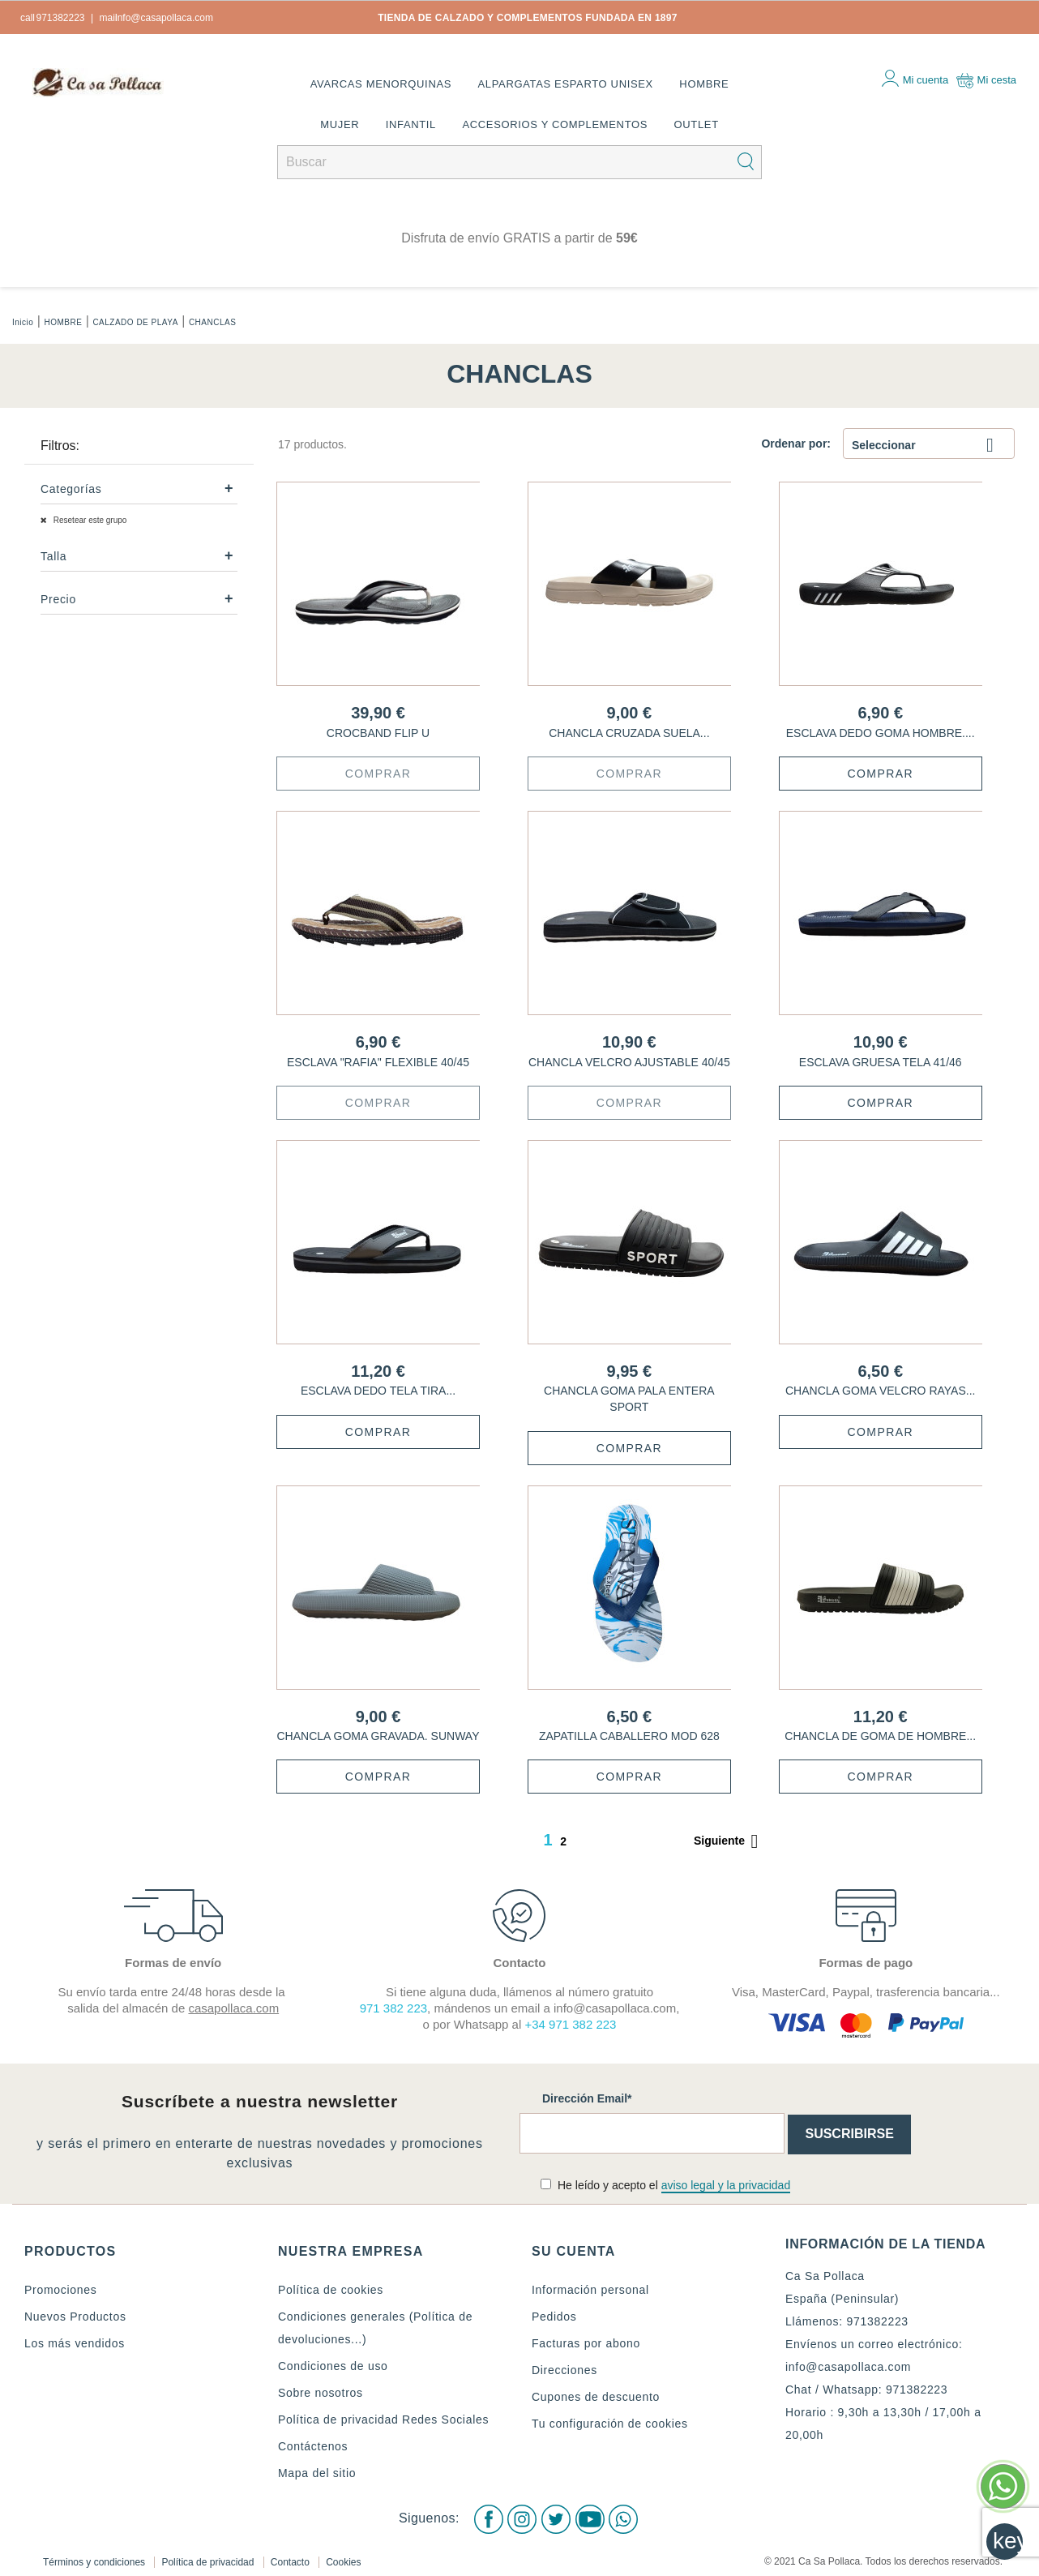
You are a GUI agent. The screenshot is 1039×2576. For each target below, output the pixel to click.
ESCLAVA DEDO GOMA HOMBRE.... (880, 733)
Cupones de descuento (596, 2396)
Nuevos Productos (75, 2316)
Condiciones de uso (333, 2366)
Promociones (60, 2289)
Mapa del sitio (317, 2473)
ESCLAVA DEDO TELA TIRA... (378, 1390)
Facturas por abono (586, 2343)
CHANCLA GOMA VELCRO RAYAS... (880, 1390)
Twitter (556, 2515)
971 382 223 (393, 2008)
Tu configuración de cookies (610, 2423)
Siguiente (729, 1841)
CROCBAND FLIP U (378, 733)
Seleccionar (929, 446)
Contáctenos (313, 2446)
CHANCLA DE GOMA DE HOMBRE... (880, 1735)
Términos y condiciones (95, 2555)
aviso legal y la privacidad (726, 2185)
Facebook (484, 2515)
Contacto (291, 2555)
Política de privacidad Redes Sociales (383, 2419)
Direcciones (564, 2370)
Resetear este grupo (88, 520)
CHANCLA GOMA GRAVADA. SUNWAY (378, 1735)
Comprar (378, 773)
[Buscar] (519, 162)
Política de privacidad (208, 2555)
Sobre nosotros (320, 2392)
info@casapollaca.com (848, 2366)
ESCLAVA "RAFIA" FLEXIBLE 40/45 (378, 1062)
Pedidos (554, 2316)
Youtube (591, 2515)
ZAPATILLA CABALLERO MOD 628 (629, 1735)
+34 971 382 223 (570, 2024)
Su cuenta (574, 2251)
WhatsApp (627, 2515)
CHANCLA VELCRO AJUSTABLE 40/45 (629, 1062)
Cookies (343, 2555)
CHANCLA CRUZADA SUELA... (629, 733)
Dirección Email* (587, 2098)
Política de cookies (330, 2289)
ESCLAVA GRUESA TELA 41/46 (880, 1062)
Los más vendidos (74, 2343)
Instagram (520, 2515)
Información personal (590, 2289)
